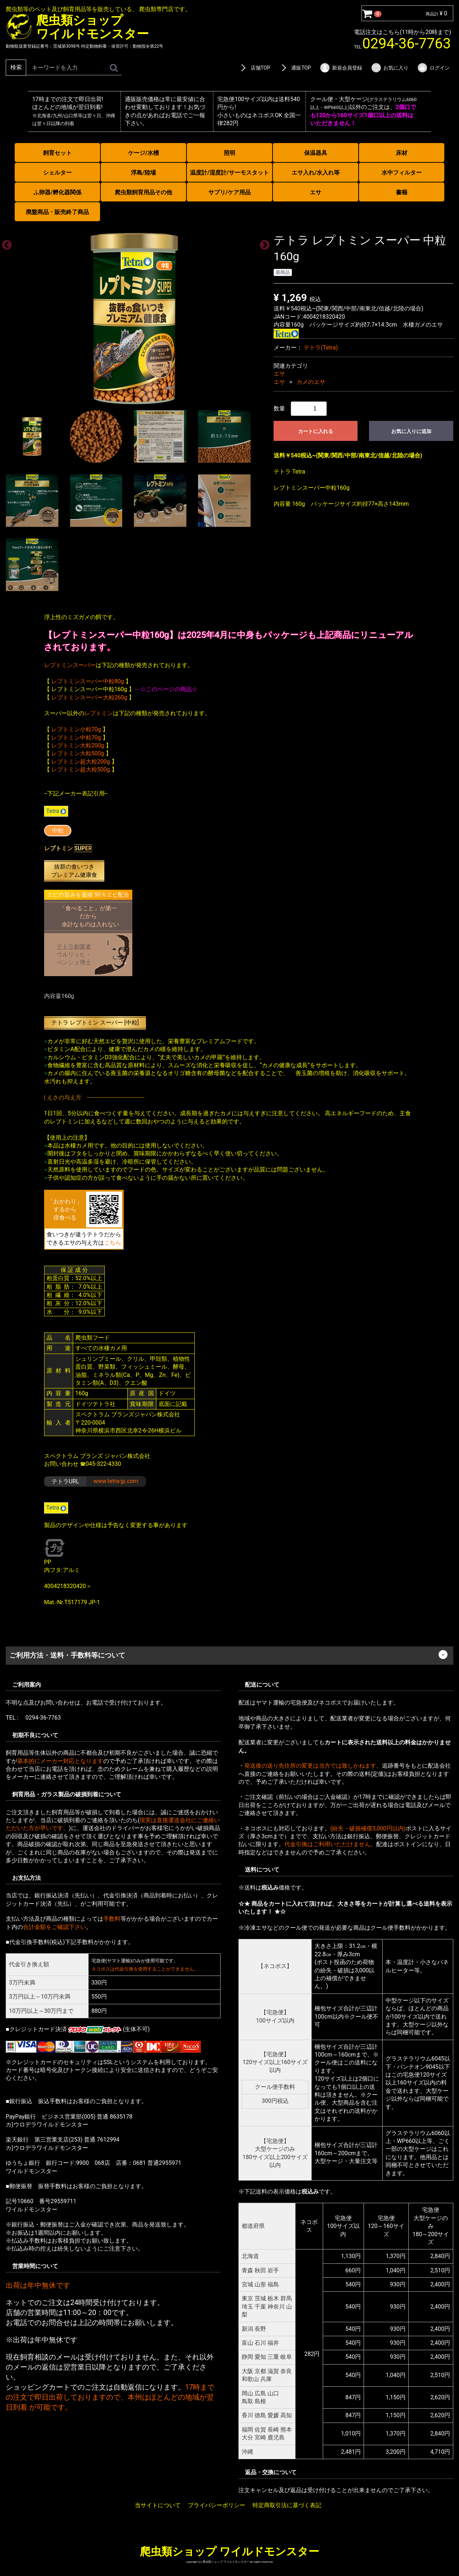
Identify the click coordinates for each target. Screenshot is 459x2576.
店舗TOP (254, 67)
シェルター (57, 172)
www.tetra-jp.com (116, 1481)
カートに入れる (315, 431)
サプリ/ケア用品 (229, 192)
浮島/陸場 (143, 172)
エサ (315, 192)
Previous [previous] (4, 243)
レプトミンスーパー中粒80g (87, 681)
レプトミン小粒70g (76, 729)
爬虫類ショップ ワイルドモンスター (229, 2551)
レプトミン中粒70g (76, 737)
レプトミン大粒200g (77, 745)
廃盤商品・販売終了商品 (57, 212)
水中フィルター (402, 172)
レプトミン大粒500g (77, 753)
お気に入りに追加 (411, 431)
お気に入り (389, 67)
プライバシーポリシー (216, 2505)
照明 (229, 152)
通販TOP (295, 67)
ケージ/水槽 (143, 152)
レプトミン (98, 713)
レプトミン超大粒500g (80, 769)
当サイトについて (158, 2505)
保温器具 (315, 152)
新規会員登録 (341, 67)
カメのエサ (311, 381)
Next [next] (262, 243)
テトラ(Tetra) (321, 347)
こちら (112, 1242)
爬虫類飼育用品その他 (143, 192)
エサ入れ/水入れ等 (316, 172)
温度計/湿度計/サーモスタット (229, 172)
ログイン (433, 67)
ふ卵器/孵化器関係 (57, 192)
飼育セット (57, 152)
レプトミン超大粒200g (80, 761)
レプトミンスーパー (70, 665)
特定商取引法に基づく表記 (286, 2505)
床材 (401, 152)
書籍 (401, 192)
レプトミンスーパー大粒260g (89, 697)
